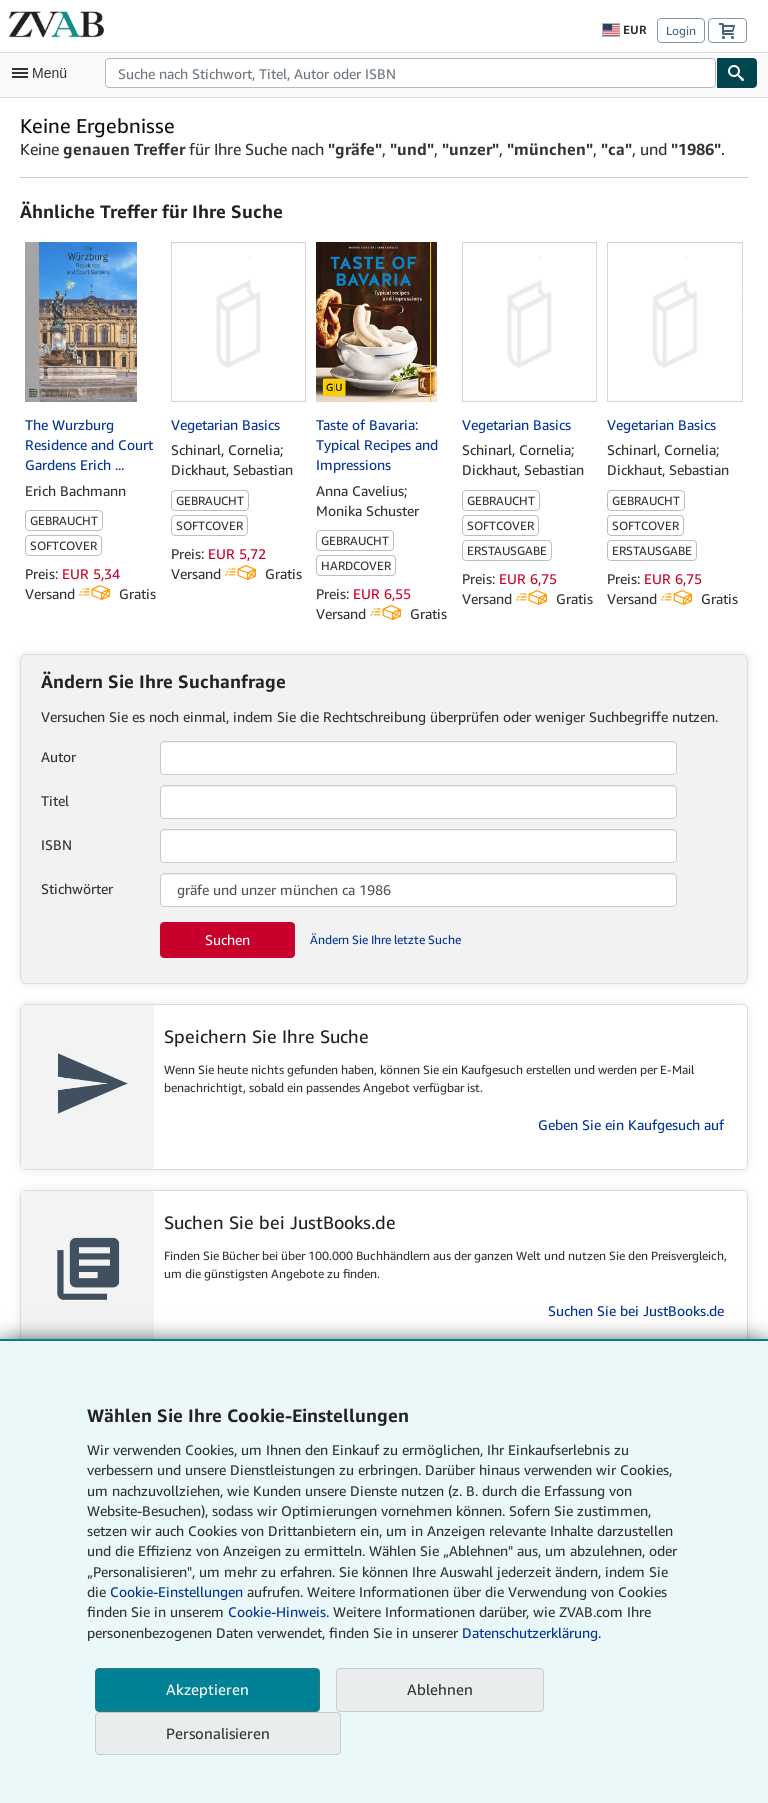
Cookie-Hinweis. (278, 1611)
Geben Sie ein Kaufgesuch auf (631, 1124)
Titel (55, 800)
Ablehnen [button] (440, 1689)
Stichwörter (77, 888)
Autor (58, 756)
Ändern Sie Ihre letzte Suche (385, 939)
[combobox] (410, 73)
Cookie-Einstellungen (176, 1591)
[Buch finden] (737, 73)
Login (681, 30)
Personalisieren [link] (218, 1733)
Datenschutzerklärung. (531, 1632)
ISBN (56, 844)
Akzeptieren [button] (207, 1689)
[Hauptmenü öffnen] (44, 73)
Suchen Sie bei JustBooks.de (636, 1310)
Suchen (227, 939)
